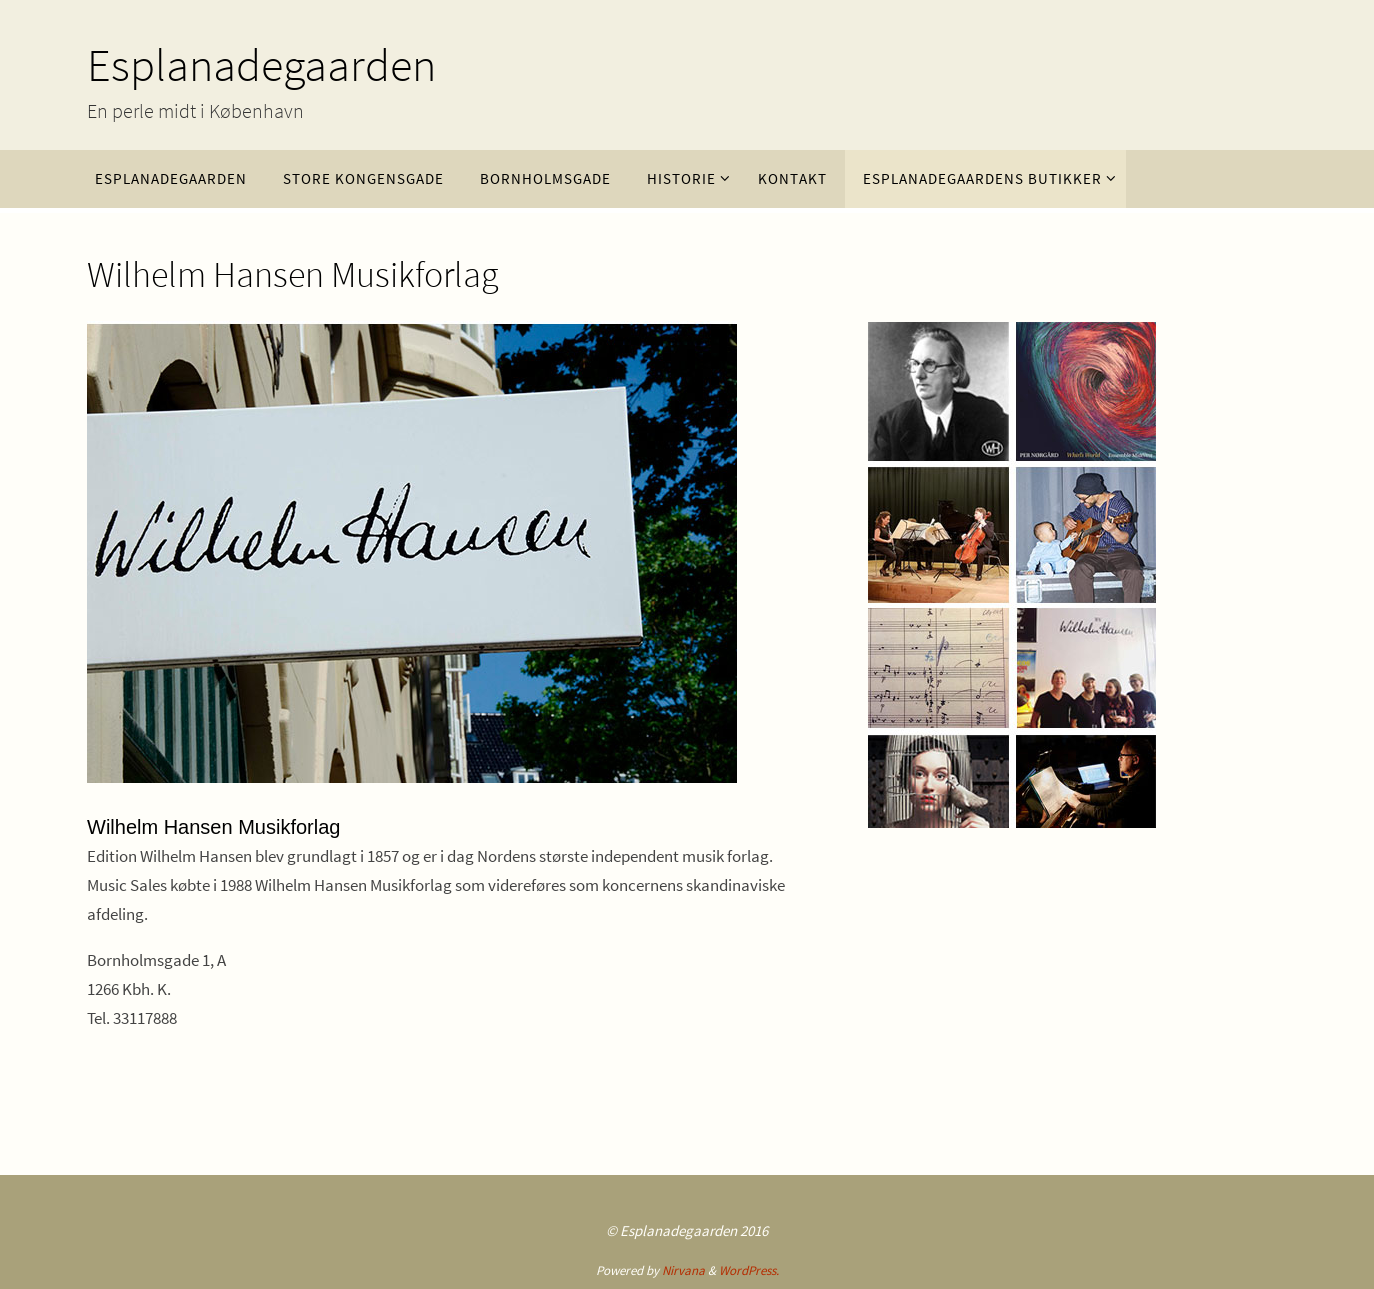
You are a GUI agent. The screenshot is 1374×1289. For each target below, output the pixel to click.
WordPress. (749, 1270)
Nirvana (683, 1270)
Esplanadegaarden (261, 65)
